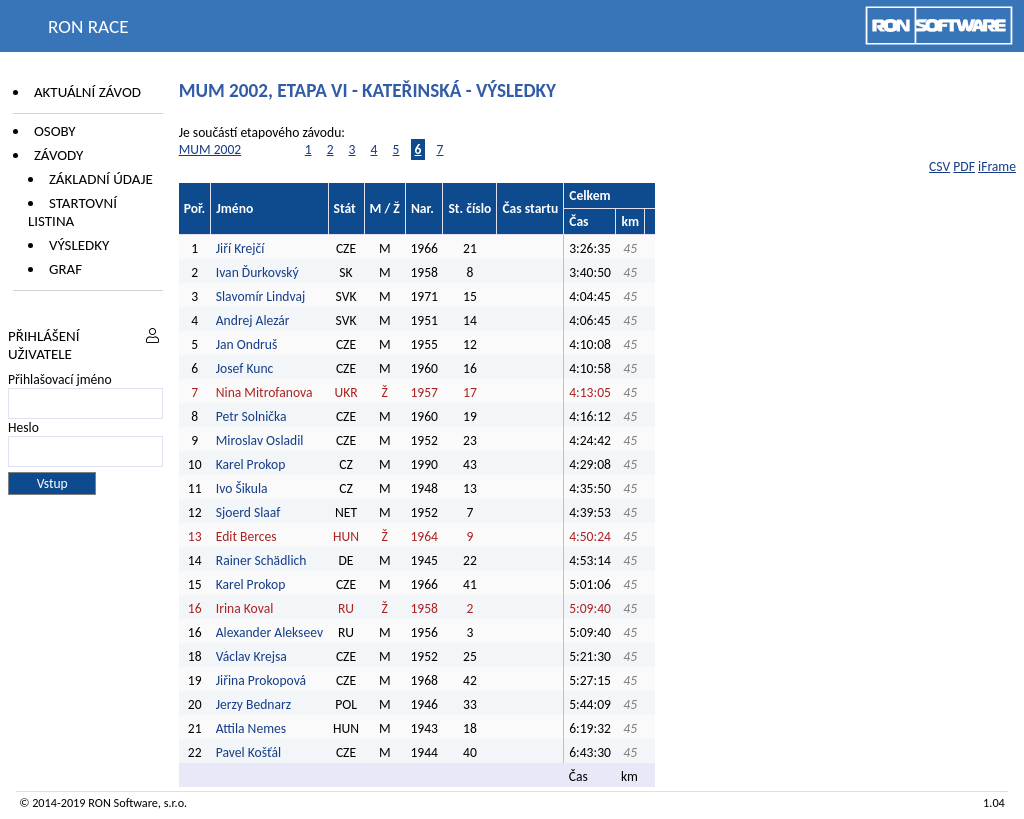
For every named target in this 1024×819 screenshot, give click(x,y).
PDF (964, 166)
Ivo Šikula (242, 488)
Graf (65, 269)
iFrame (997, 166)
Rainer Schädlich (261, 560)
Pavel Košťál (248, 752)
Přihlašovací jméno (60, 379)
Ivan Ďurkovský (257, 272)
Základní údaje (101, 179)
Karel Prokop (251, 464)
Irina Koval (245, 608)
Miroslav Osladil (260, 440)
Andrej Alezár (253, 320)
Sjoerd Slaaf (248, 512)
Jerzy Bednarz (253, 704)
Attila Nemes (251, 728)
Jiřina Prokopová (261, 680)
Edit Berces (246, 536)
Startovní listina (72, 212)
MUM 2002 (210, 149)
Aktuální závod (87, 92)
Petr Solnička (251, 416)
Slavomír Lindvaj (260, 296)
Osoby (55, 131)
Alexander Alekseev (269, 632)
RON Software (123, 802)
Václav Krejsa (251, 656)
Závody (58, 155)
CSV (939, 166)
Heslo (23, 427)
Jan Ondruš (247, 344)
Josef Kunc (245, 368)
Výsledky (79, 245)
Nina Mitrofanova (264, 392)
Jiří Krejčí (240, 248)
